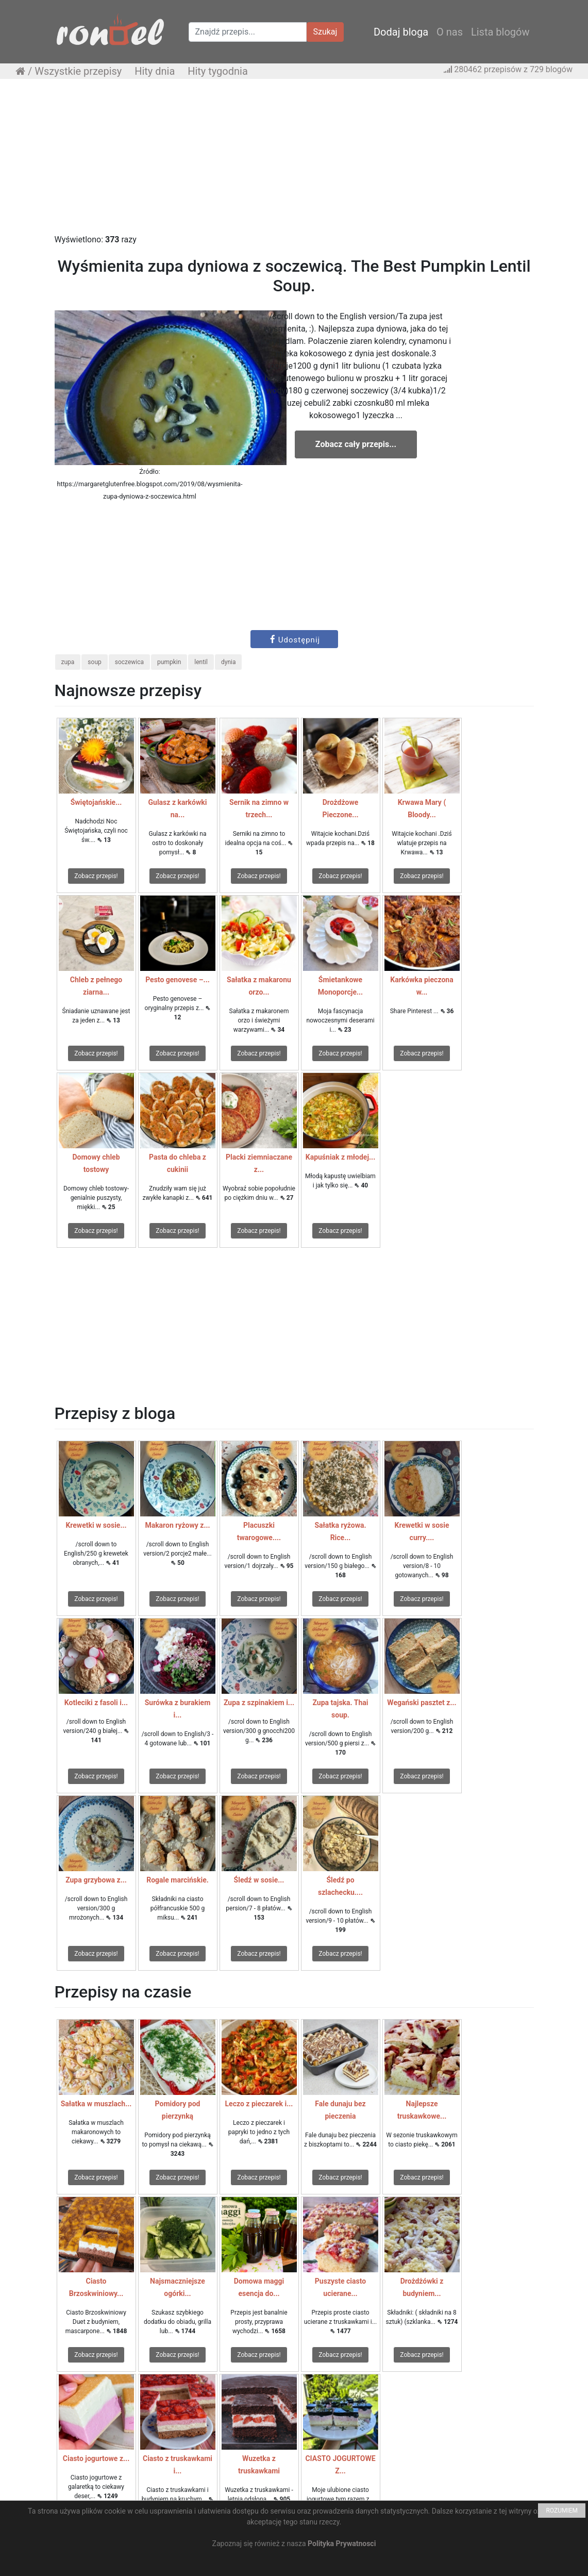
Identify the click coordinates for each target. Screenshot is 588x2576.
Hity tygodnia (218, 71)
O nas (449, 32)
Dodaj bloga (401, 32)
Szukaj (325, 32)
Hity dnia (155, 71)
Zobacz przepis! (95, 876)
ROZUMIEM (562, 2510)
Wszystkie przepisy (78, 71)
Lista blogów (500, 32)
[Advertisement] (294, 161)
